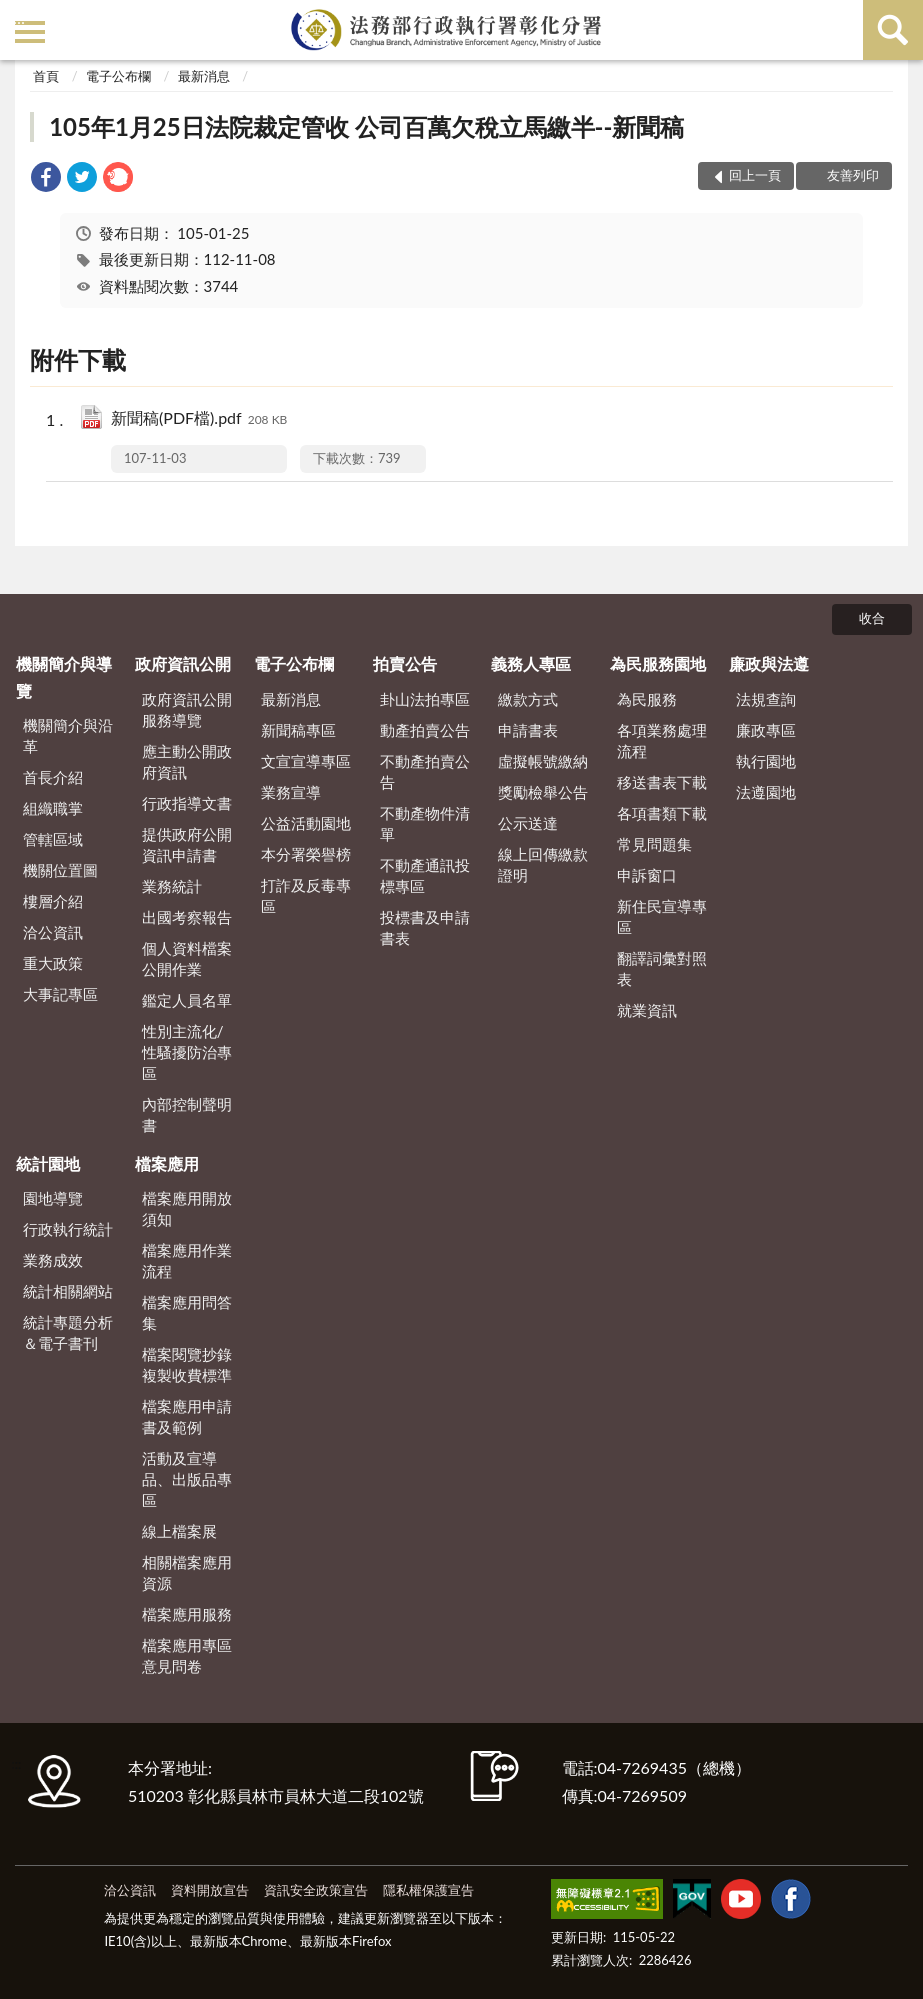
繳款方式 (528, 699)
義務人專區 (531, 663)
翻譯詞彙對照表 (662, 968)
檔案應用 (167, 1163)
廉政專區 (766, 730)
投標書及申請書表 (425, 927)
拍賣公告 (405, 663)
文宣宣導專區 (306, 761)
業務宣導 (291, 792)
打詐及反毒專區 (306, 895)
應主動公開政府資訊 (187, 761)
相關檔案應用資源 (187, 1572)
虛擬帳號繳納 (543, 761)
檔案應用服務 (187, 1614)
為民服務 (647, 699)
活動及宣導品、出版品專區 (187, 1479)
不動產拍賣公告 (425, 771)
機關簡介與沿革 (68, 735)
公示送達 (528, 823)
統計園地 (48, 1163)
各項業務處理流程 (662, 740)
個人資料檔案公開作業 (187, 958)
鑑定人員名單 (187, 1000)
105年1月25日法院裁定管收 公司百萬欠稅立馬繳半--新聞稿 (366, 126)
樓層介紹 (53, 901)
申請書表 (528, 730)
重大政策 (53, 963)
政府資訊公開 (183, 663)
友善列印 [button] (853, 175)
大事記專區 (60, 994)
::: (19, 17)
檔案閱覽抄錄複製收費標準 (187, 1364)
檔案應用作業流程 (187, 1260)
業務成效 (53, 1260)
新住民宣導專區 (662, 916)
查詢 (893, 30)
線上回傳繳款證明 (543, 864)
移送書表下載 (662, 782)
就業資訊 (647, 1010)
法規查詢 (766, 699)
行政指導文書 (187, 803)
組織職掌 (53, 808)
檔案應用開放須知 (187, 1208)
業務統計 (172, 886)
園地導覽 (53, 1198)
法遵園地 (766, 792)
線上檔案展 (179, 1531)
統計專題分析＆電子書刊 (68, 1332)
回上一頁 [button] (755, 175)
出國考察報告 (187, 917)
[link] (46, 179)
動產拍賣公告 (425, 730)
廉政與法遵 (769, 663)
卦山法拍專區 (425, 699)
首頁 (46, 76)
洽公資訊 (53, 932)
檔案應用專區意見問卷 (187, 1655)
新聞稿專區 (298, 730)
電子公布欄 (118, 76)
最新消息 (204, 76)
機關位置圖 (60, 870)
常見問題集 (654, 844)
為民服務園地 (658, 663)
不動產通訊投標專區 (425, 875)
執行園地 (766, 761)
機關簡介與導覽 (64, 676)
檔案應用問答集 (187, 1312)
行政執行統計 (68, 1229)
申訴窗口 (647, 875)
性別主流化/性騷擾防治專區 (187, 1052)
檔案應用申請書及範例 (187, 1416)
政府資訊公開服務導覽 (187, 709)
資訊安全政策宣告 (316, 1890)
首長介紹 (53, 777)
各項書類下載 (662, 813)
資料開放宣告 (210, 1890)
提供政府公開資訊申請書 (187, 844)
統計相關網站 (68, 1291)
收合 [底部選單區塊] (872, 618)
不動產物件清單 (425, 823)
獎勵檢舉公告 (543, 792)
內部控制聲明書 (187, 1114)
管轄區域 (53, 839)
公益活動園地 (306, 823)
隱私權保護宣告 (428, 1890)
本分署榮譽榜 (306, 854)
